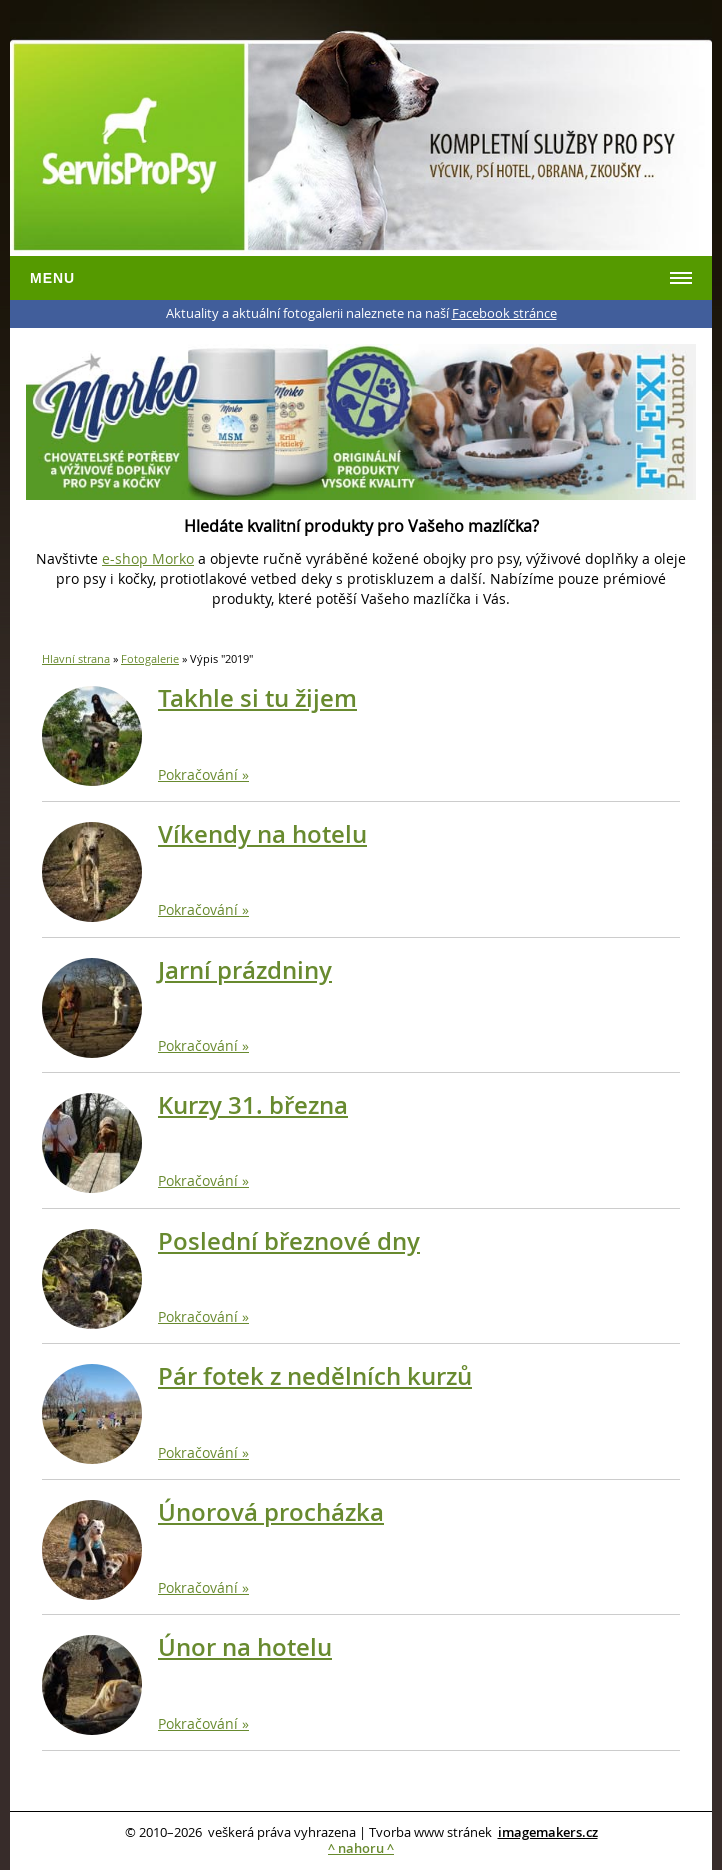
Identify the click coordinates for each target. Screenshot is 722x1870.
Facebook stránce (504, 313)
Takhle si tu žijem (257, 698)
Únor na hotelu (245, 1647)
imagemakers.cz (548, 1832)
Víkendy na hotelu (262, 834)
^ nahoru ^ (361, 1848)
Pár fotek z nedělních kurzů (315, 1376)
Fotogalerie (150, 658)
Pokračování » (203, 774)
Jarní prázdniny (245, 970)
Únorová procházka (271, 1512)
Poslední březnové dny (289, 1241)
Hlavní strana (76, 658)
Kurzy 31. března (253, 1105)
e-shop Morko (148, 558)
